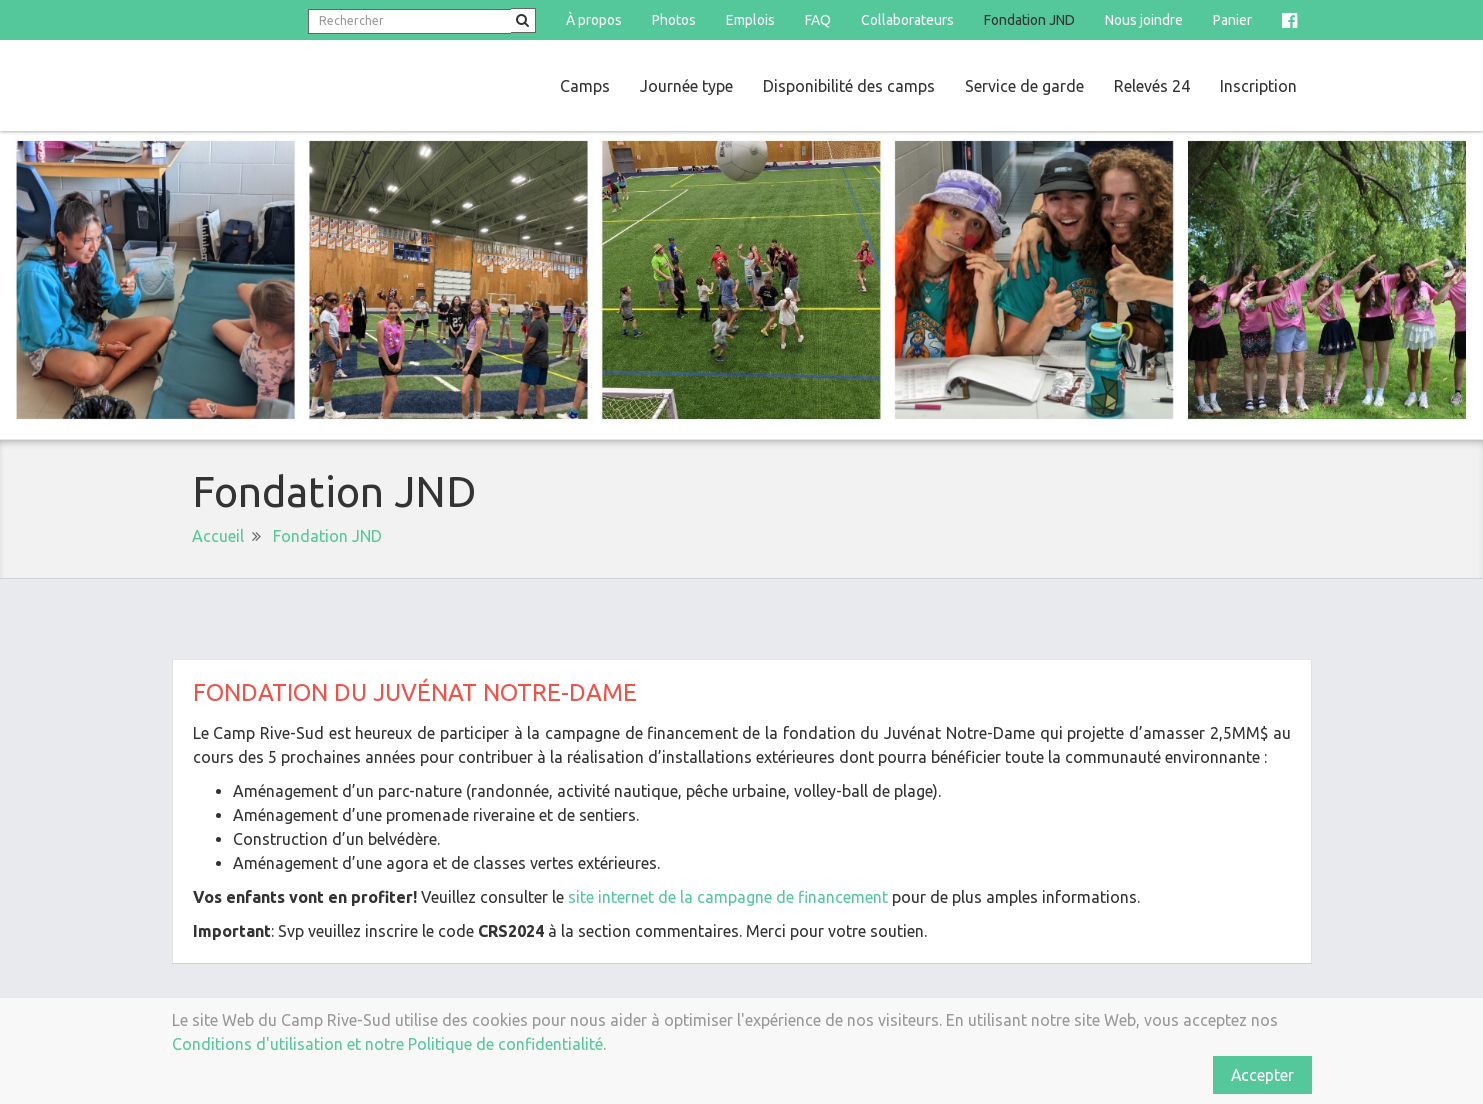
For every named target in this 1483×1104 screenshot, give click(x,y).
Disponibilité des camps (849, 86)
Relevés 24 (1152, 86)
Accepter (1262, 1075)
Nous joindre (1144, 20)
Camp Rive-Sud (314, 86)
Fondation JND (1029, 20)
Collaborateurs (907, 20)
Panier (1232, 20)
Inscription (1258, 86)
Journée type (686, 86)
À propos (594, 20)
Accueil (218, 536)
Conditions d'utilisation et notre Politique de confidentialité (387, 1044)
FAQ (818, 20)
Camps (585, 86)
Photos (674, 20)
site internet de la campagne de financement (728, 897)
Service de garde (1024, 86)
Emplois (750, 20)
